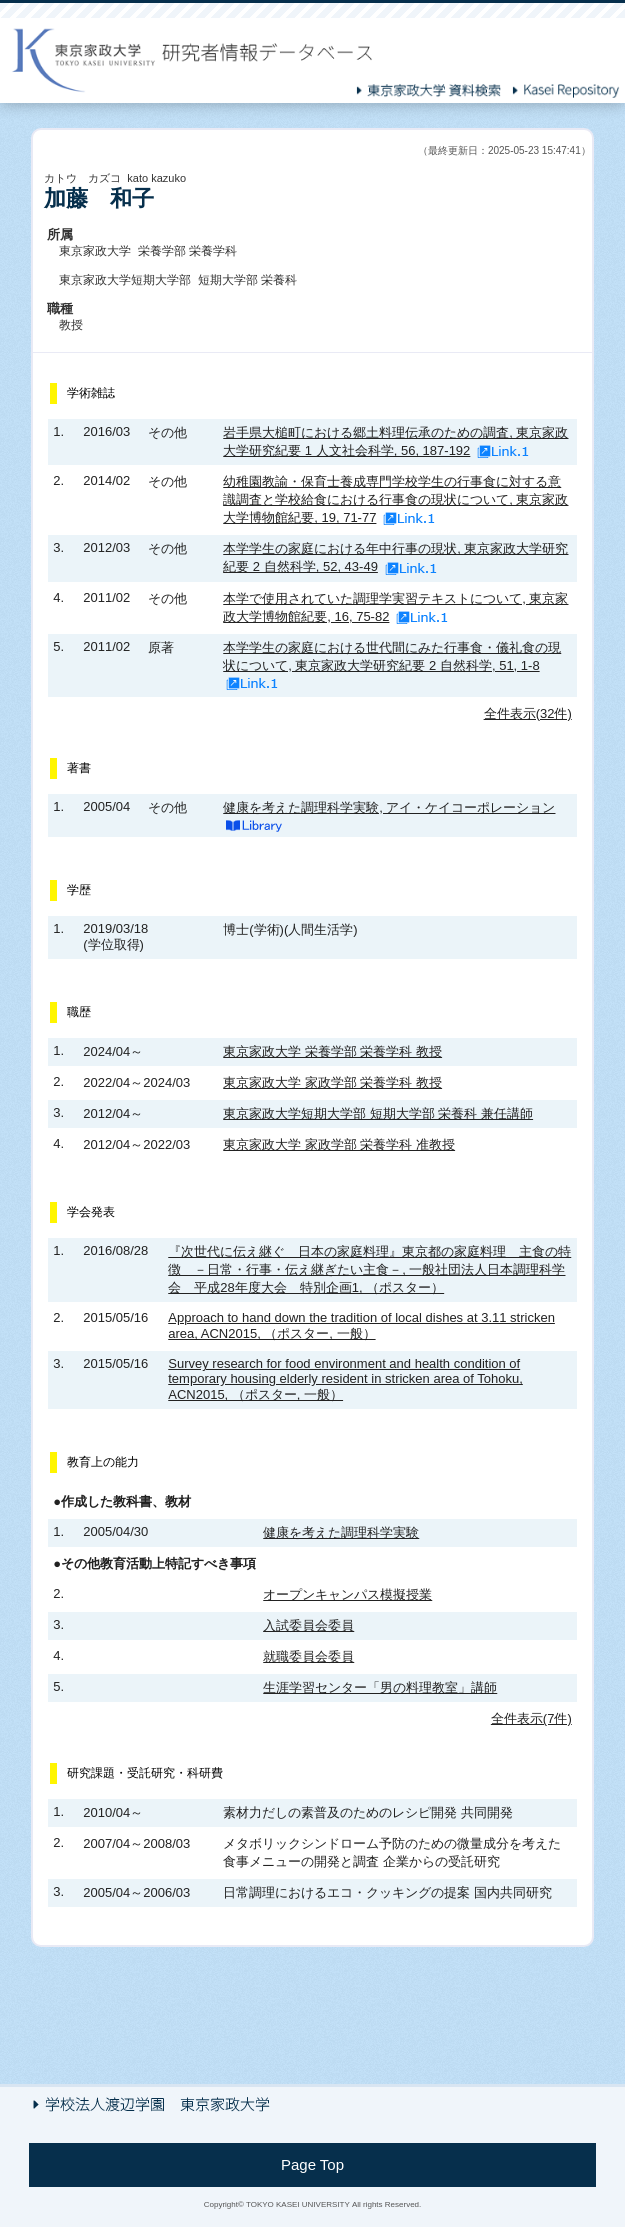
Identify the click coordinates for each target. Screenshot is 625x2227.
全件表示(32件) (528, 713)
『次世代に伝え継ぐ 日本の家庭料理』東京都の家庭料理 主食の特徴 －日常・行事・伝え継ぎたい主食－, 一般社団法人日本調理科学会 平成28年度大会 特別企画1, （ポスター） (369, 1269)
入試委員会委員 (308, 1625)
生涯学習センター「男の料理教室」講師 (380, 1687)
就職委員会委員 (308, 1656)
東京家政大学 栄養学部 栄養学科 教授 (332, 1051)
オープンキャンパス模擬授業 (347, 1594)
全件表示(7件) (531, 1718)
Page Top (312, 2164)
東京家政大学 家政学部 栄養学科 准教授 (339, 1144)
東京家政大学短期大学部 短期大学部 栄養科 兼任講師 (378, 1113)
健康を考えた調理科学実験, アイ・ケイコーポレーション (389, 807)
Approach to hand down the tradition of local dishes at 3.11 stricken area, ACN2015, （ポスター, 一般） (361, 1325)
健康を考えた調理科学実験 (341, 1532)
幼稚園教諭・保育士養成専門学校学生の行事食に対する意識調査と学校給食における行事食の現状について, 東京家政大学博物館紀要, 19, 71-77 (395, 499)
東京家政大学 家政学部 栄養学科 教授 (332, 1082)
